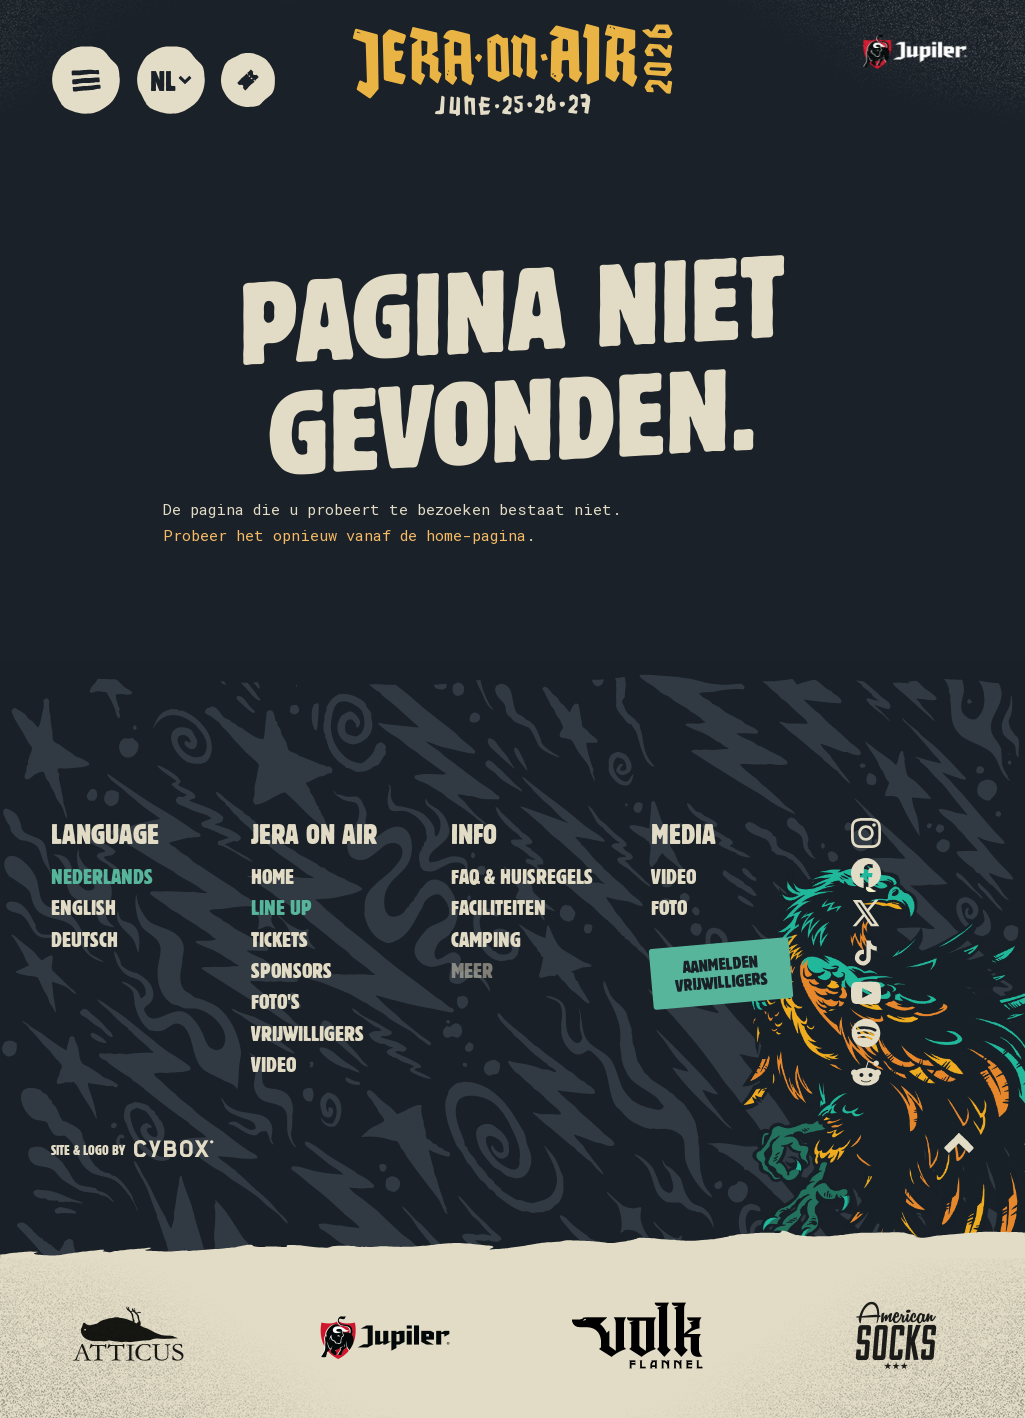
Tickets (279, 938)
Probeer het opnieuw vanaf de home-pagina (344, 535)
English (83, 906)
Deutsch (84, 938)
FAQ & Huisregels (522, 875)
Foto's (275, 1000)
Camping (486, 938)
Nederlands (102, 875)
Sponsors (291, 969)
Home (272, 875)
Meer (472, 969)
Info (474, 833)
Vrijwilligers (307, 1032)
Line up (281, 906)
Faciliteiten (498, 906)
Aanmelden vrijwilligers (721, 971)
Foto (669, 906)
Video (273, 1063)
